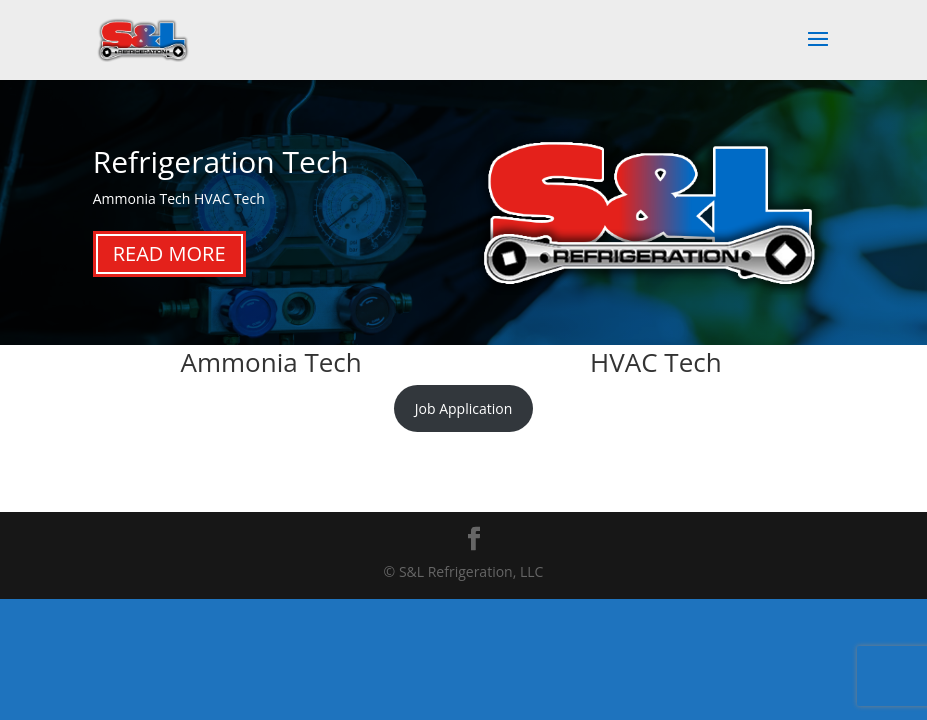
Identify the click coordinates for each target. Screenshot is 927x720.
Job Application (463, 408)
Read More (169, 253)
